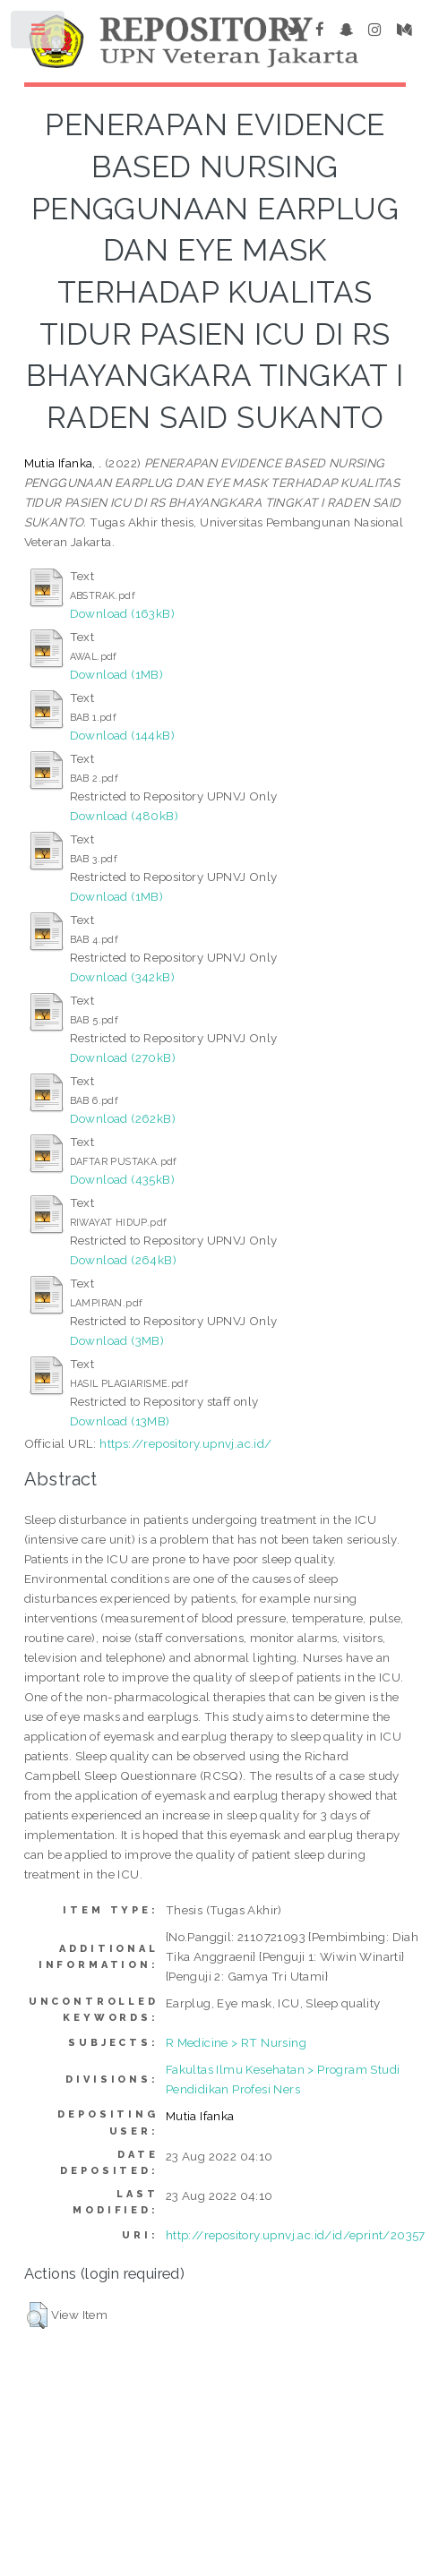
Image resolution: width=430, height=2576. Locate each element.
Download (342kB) (122, 977)
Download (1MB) (117, 674)
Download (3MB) (117, 1340)
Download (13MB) (120, 1421)
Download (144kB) (122, 735)
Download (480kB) (124, 816)
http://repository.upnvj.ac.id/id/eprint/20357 (296, 2235)
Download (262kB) (123, 1118)
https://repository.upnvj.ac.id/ (185, 1443)
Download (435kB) (122, 1179)
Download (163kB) (122, 613)
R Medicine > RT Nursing (236, 2042)
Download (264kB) (123, 1260)
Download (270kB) (123, 1057)
